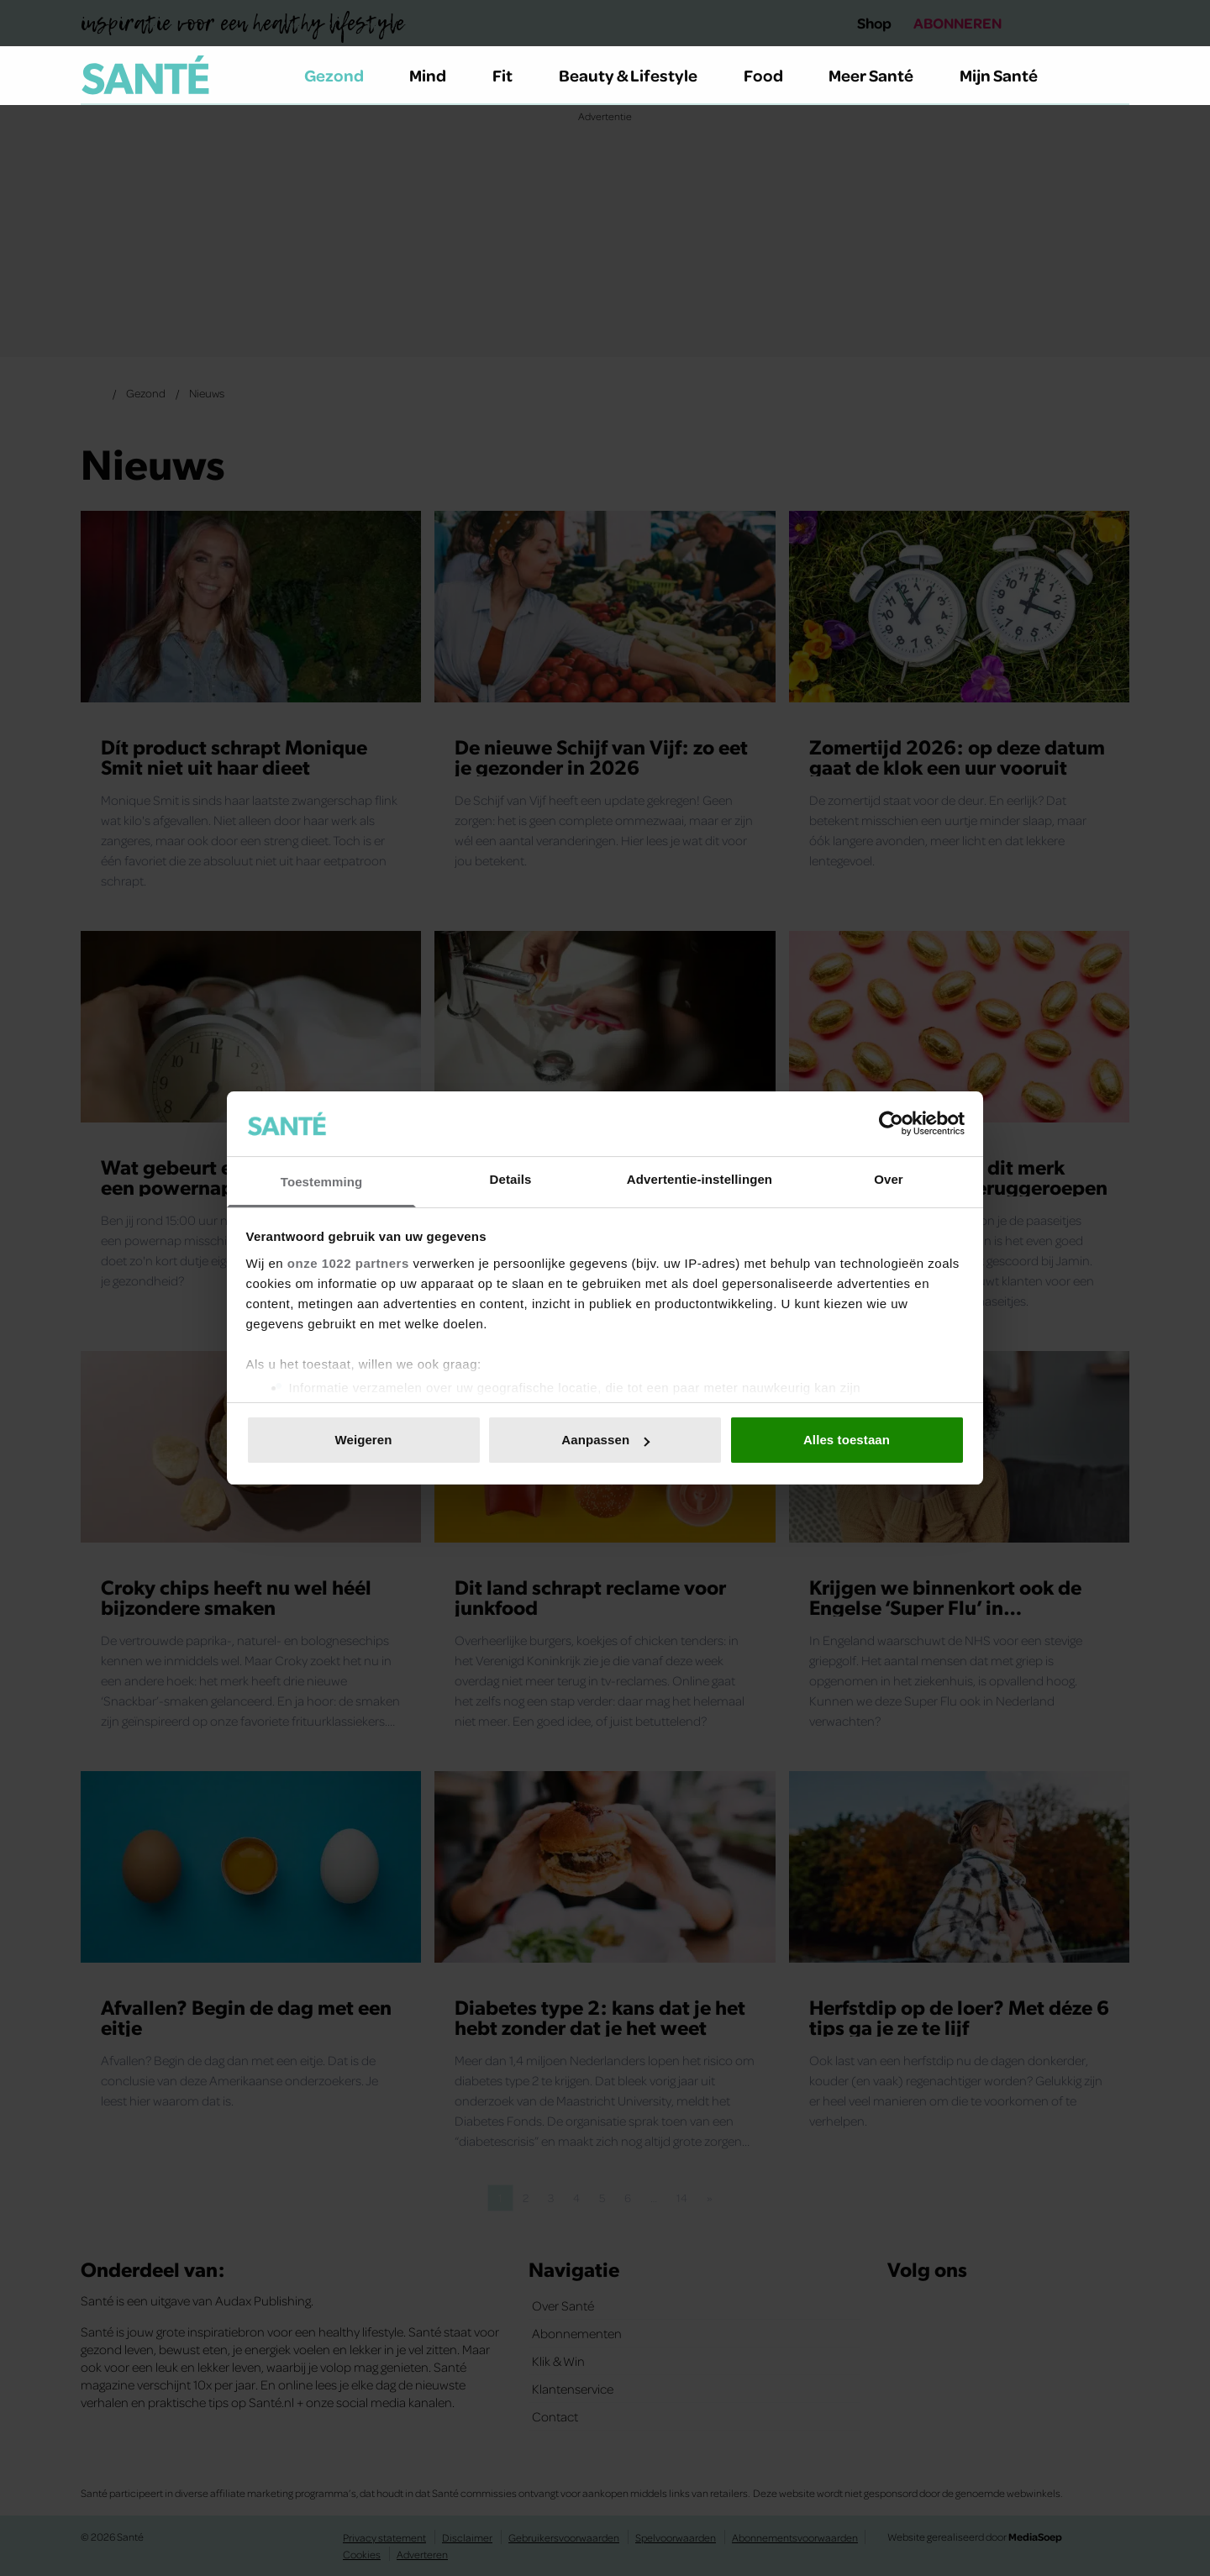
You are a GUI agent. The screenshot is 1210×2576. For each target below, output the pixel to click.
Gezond (343, 75)
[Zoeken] (1115, 75)
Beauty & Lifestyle (638, 75)
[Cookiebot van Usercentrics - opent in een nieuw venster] (891, 1123)
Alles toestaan (846, 1440)
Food (773, 75)
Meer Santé (881, 75)
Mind (437, 75)
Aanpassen (605, 1440)
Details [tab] (511, 1179)
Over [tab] (888, 1179)
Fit (512, 75)
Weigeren (363, 1440)
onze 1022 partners (348, 1263)
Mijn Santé (1011, 75)
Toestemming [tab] (322, 1182)
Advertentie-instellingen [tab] (699, 1179)
